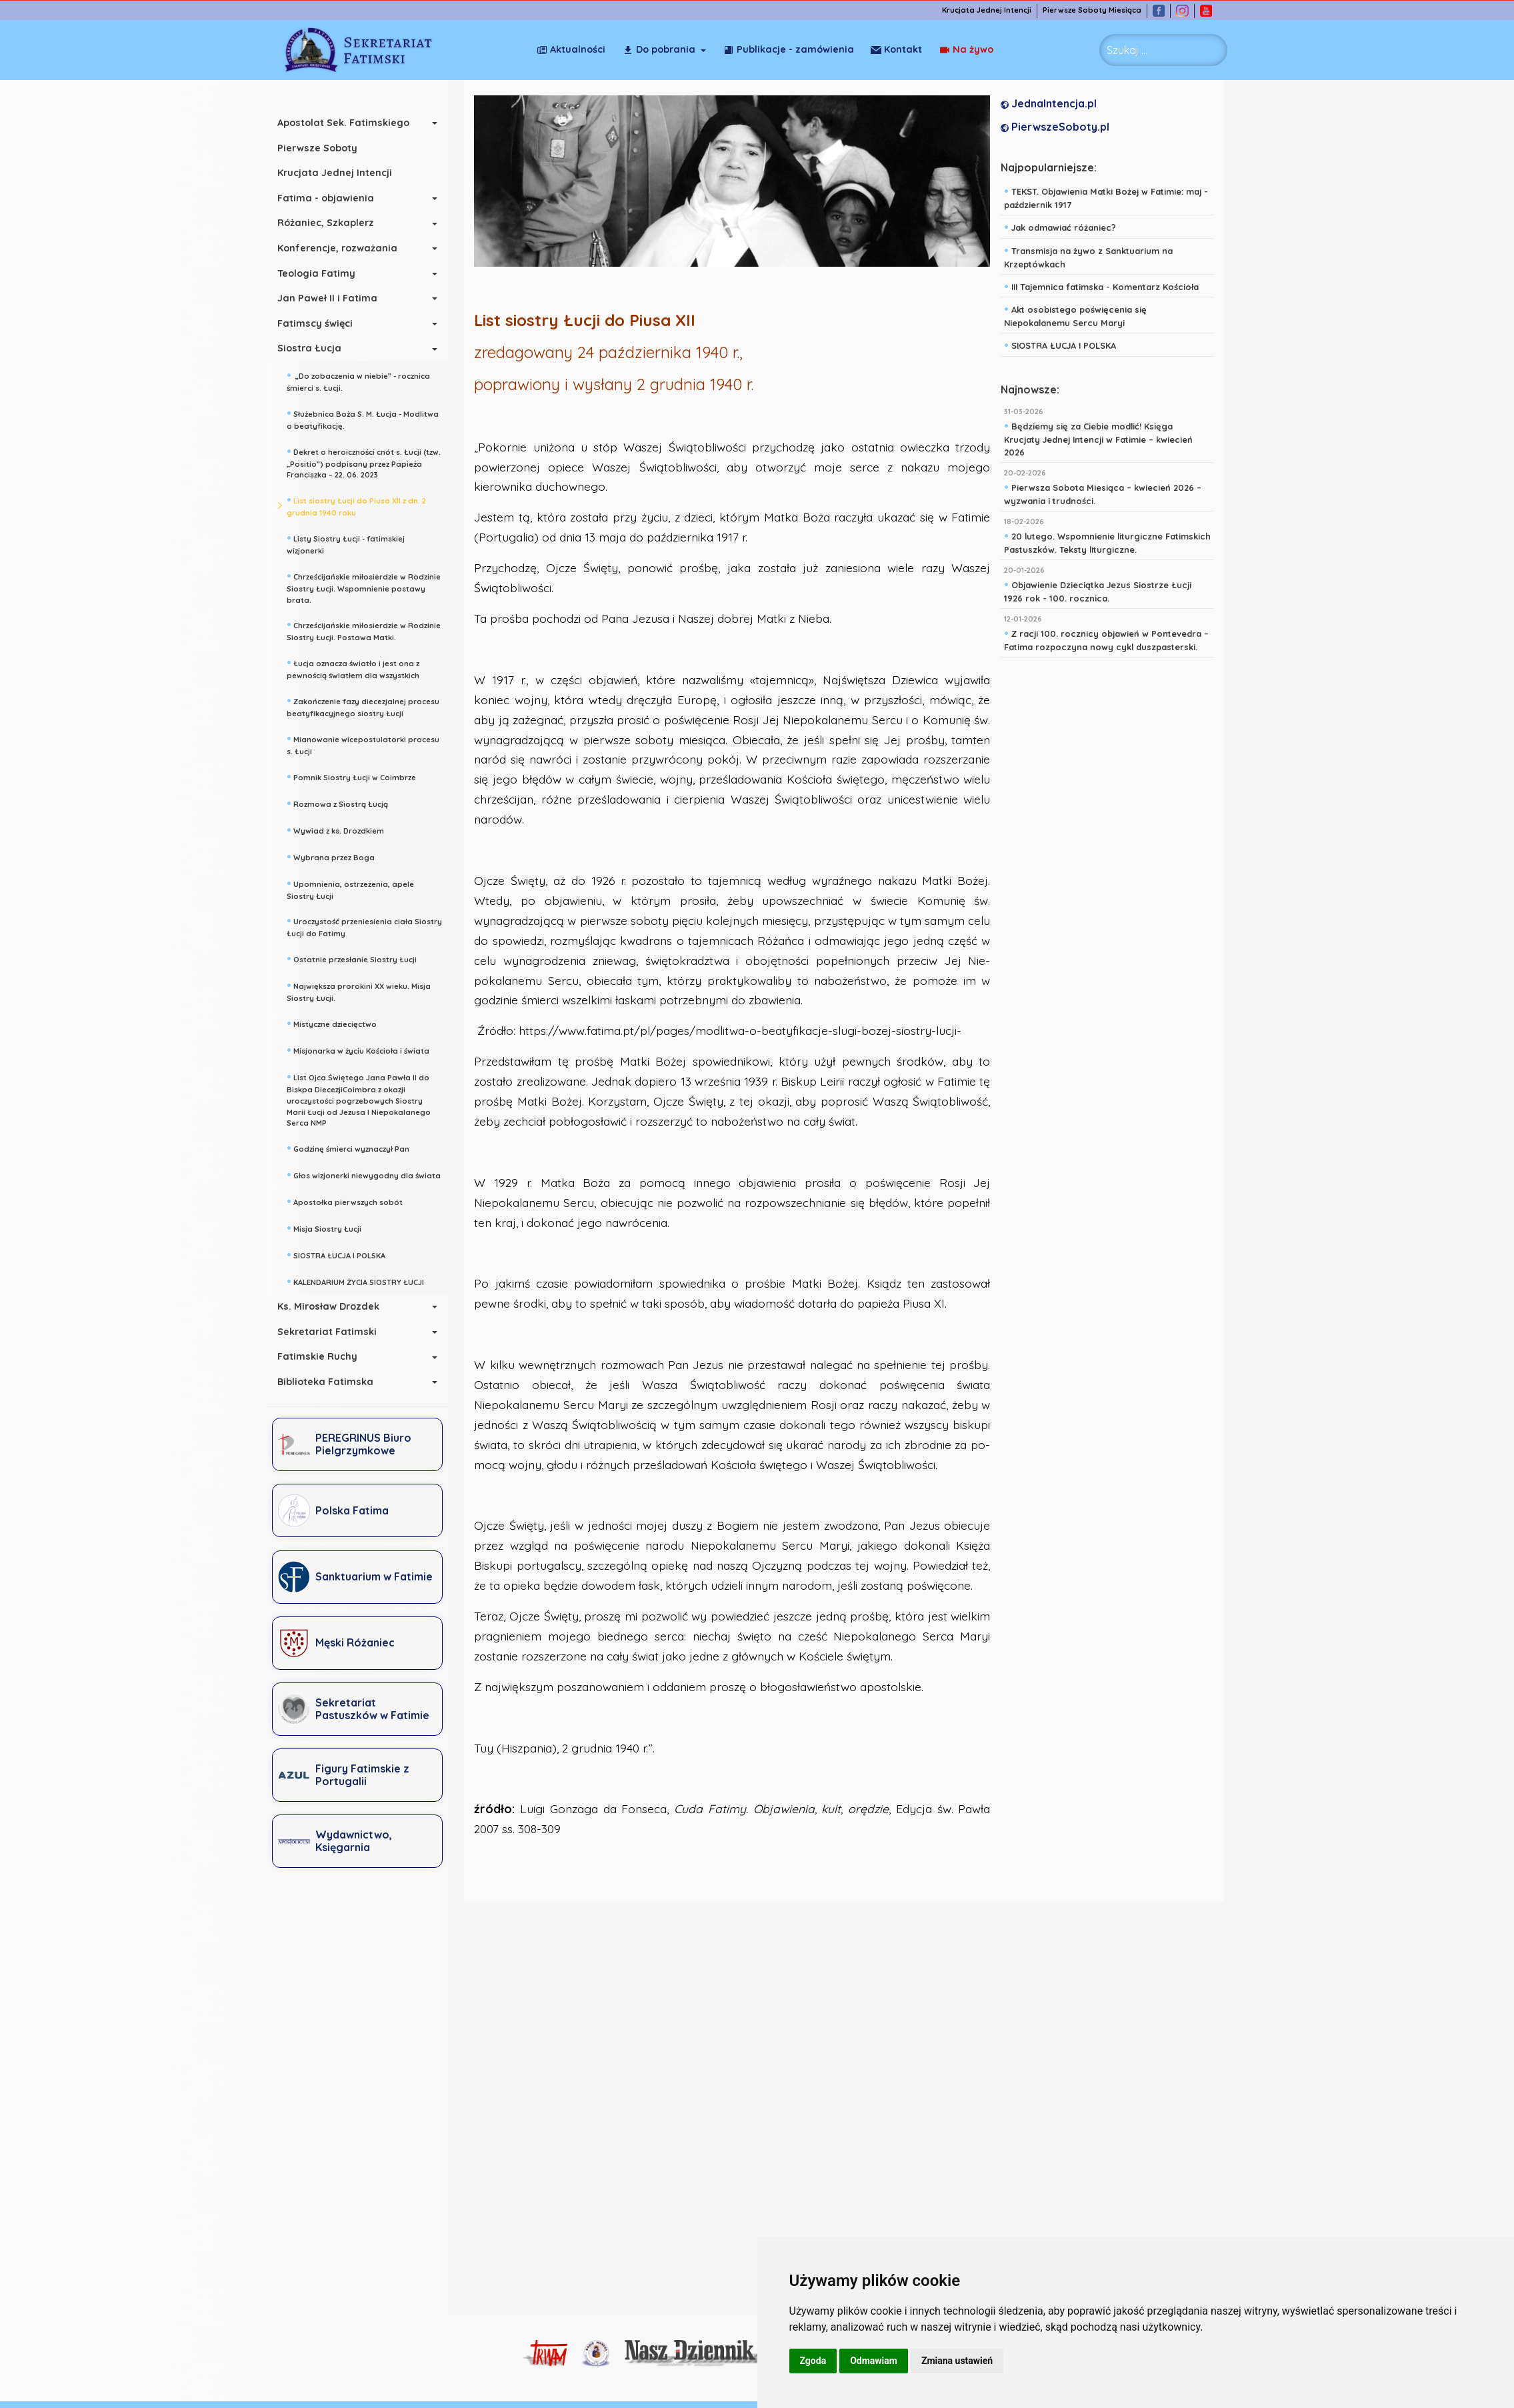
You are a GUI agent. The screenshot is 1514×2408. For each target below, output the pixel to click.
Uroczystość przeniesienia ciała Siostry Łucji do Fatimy (371, 926)
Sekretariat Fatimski (334, 1332)
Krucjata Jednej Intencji (993, 10)
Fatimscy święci (322, 323)
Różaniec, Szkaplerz (333, 223)
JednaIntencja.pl (1053, 104)
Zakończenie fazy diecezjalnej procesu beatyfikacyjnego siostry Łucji (370, 706)
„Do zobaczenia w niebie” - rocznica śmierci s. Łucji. (365, 380)
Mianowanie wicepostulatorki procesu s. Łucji (370, 744)
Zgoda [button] (813, 2360)
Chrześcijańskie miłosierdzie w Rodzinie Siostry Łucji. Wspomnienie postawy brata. (371, 587)
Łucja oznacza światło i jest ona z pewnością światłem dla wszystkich (360, 668)
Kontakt (967, 49)
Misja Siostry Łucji (331, 1227)
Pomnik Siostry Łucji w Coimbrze (358, 776)
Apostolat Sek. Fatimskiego (351, 123)
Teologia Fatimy (324, 273)
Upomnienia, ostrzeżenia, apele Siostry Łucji (357, 888)
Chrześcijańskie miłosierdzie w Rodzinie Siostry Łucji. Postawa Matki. (371, 630)
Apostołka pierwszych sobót (352, 1201)
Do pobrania (659, 49)
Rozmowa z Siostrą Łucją (344, 803)
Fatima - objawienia (333, 198)
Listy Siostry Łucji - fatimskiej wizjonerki (353, 543)
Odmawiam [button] (873, 2360)
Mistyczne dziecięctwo (339, 1023)
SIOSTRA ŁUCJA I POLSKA (343, 1254)
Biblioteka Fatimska (333, 1382)
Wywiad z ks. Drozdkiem (342, 829)
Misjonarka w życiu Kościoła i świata (365, 1049)
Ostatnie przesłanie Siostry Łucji (359, 958)
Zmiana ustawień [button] (957, 2360)
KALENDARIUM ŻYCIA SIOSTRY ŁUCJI (362, 1281)
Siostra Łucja (317, 348)
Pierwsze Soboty (325, 148)
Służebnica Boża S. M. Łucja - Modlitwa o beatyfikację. (370, 418)
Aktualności (571, 49)
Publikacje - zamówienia (788, 49)
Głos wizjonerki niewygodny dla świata (371, 1174)
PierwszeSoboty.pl (1059, 127)
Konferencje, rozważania (345, 248)
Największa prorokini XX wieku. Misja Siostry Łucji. (366, 990)
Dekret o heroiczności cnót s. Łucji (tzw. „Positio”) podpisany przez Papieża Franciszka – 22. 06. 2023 (371, 462)
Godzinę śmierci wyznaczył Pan (355, 1147)
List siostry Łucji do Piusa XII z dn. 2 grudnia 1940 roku (363, 505)
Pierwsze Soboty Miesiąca (1098, 10)
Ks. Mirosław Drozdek (336, 1306)
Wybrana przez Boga (338, 856)
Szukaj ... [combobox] (1127, 50)
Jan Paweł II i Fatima (335, 298)
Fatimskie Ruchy (325, 1356)
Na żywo (898, 49)
